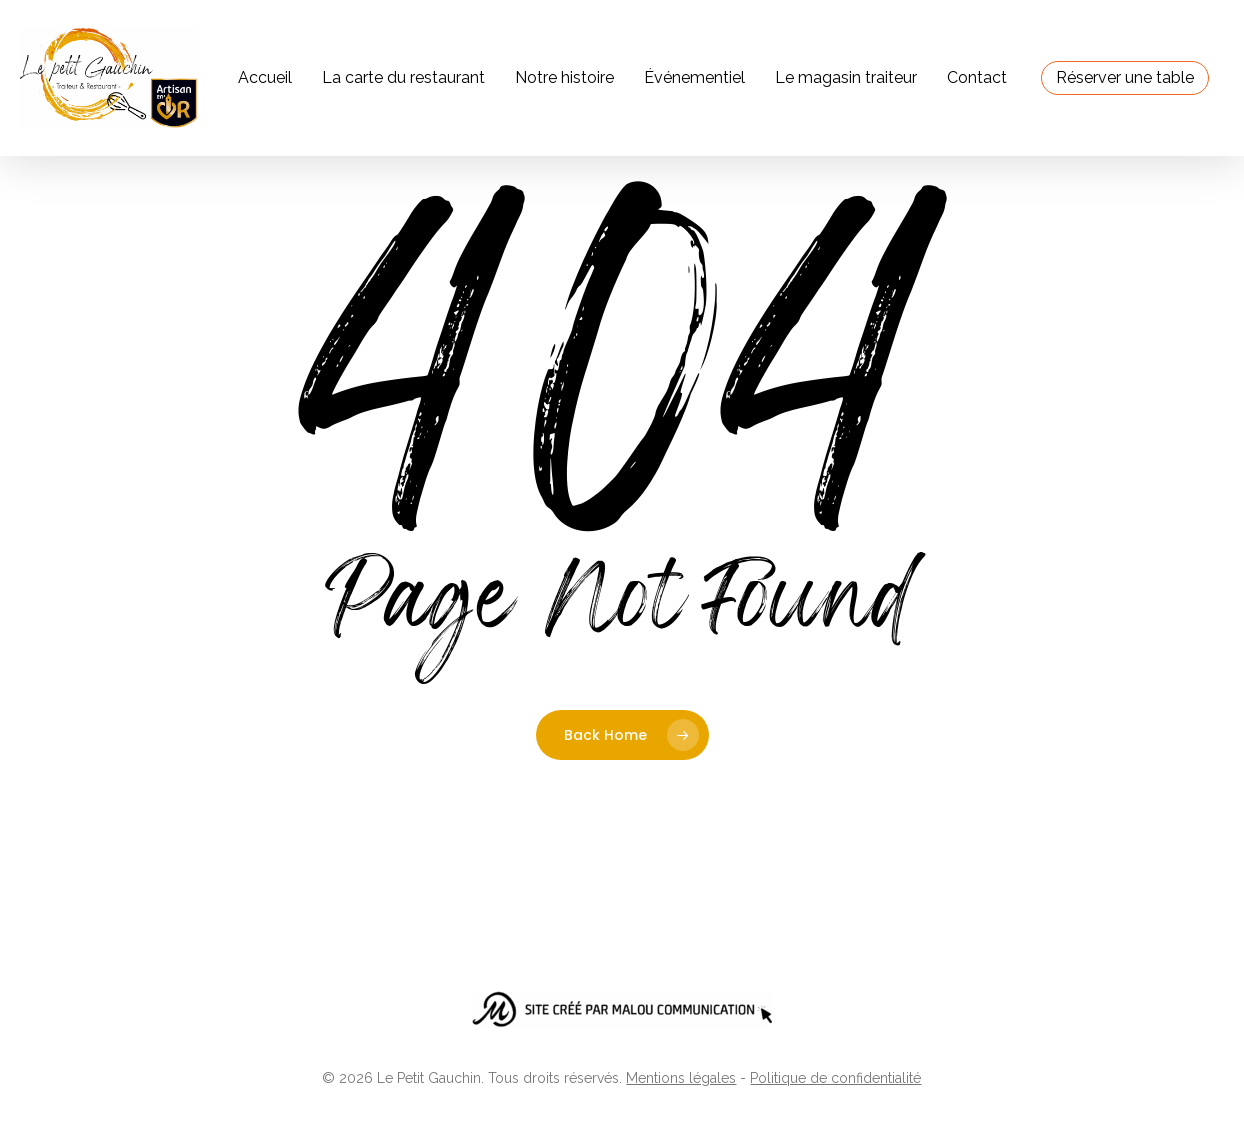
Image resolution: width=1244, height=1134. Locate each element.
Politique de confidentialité (835, 1078)
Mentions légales (681, 1078)
